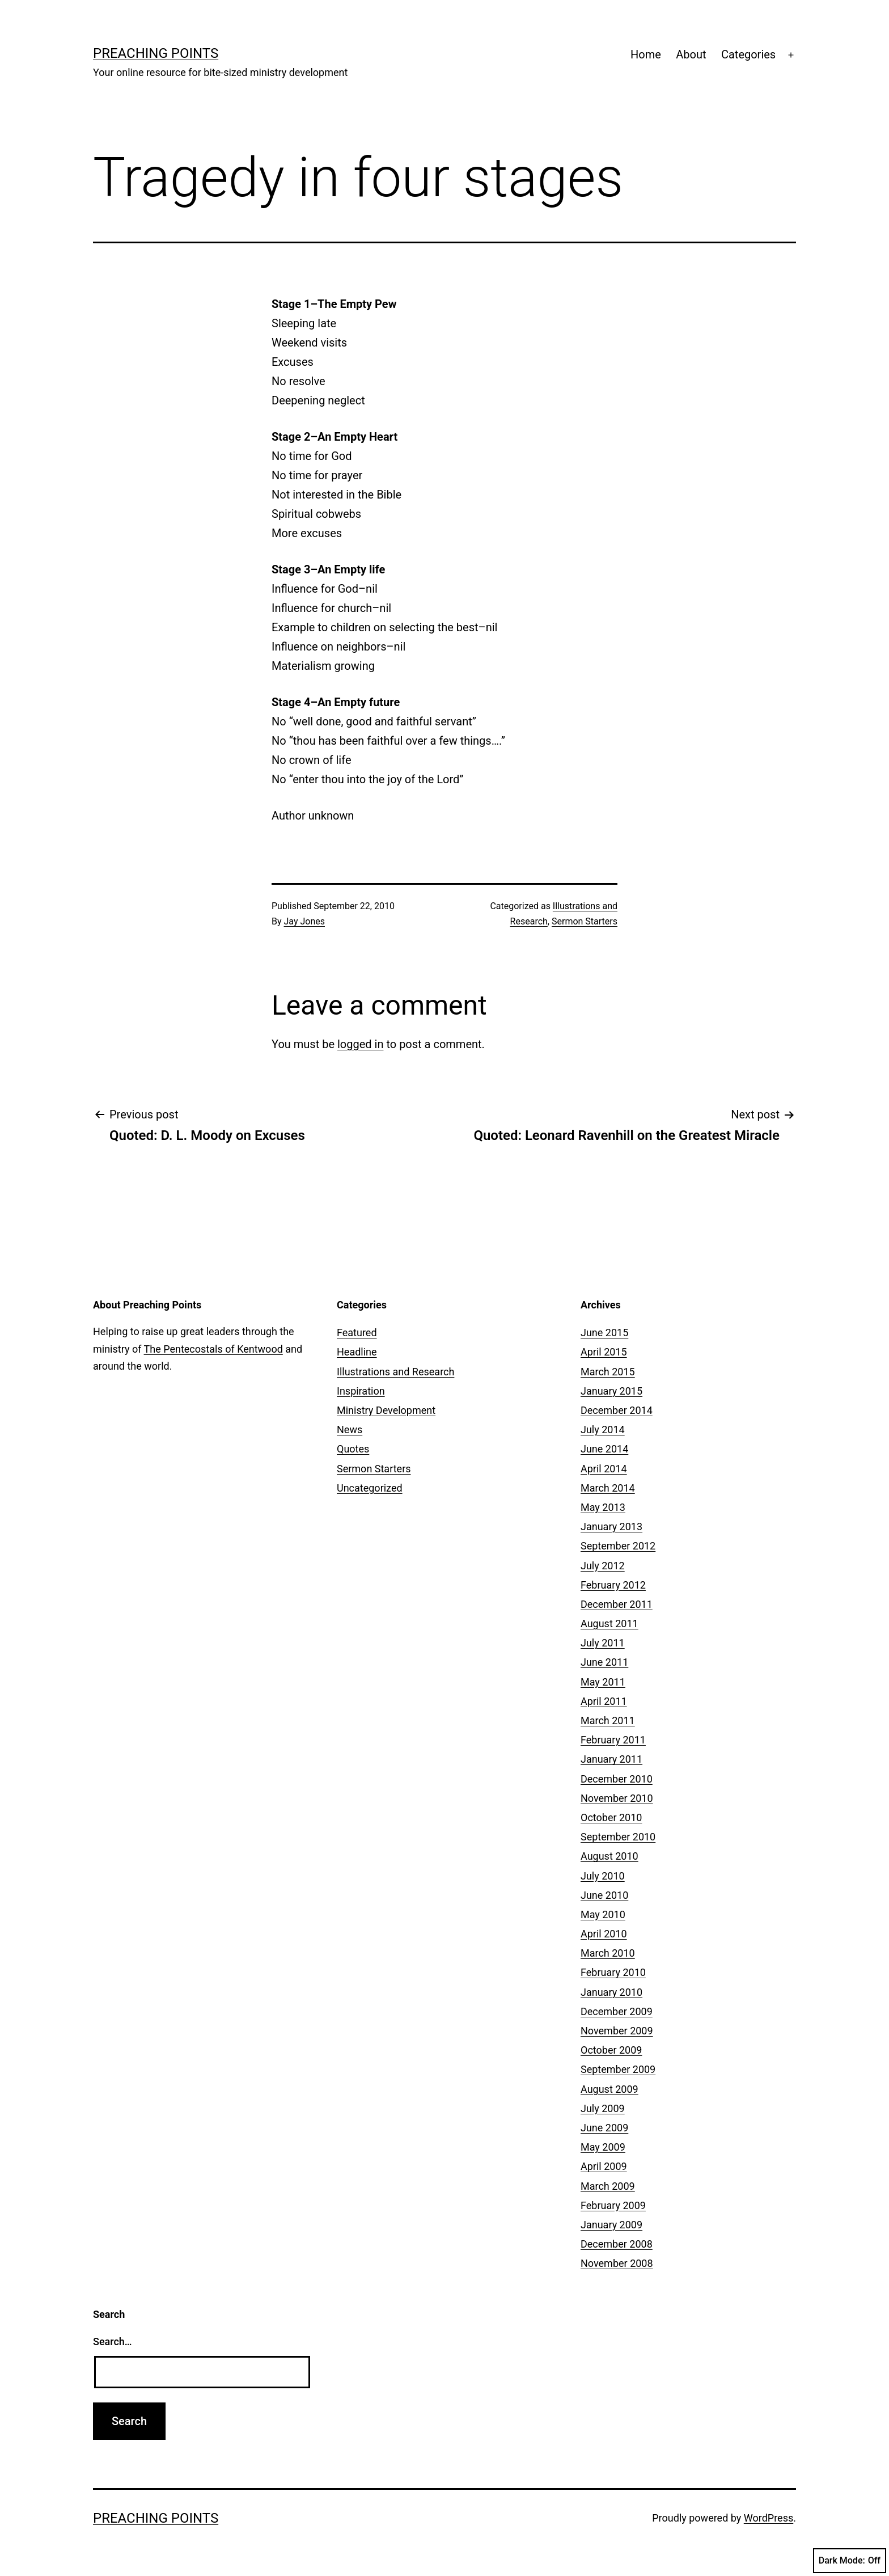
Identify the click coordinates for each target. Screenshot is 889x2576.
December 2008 (617, 2244)
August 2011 (609, 1623)
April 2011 (604, 1701)
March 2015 (608, 1372)
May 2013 (603, 1507)
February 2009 (613, 2205)
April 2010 (604, 1934)
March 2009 (608, 2186)
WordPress (768, 2518)
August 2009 (609, 2089)
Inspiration (361, 1391)
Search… (112, 2341)
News (349, 1429)
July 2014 (603, 1429)
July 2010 (603, 1876)
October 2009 (611, 2050)
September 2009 (618, 2069)
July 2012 (603, 1566)
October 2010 (611, 1817)
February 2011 (613, 1740)
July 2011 (603, 1643)
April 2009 (604, 2166)
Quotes (353, 1449)
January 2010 (611, 1992)
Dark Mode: (849, 2560)
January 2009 (611, 2225)
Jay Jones (304, 921)
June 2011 (604, 1662)
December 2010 (617, 1779)
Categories (748, 54)
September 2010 (618, 1837)
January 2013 (611, 1526)
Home (645, 54)
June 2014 (604, 1449)
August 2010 (609, 1856)
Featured (357, 1332)
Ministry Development (386, 1410)
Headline (357, 1352)
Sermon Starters (584, 921)
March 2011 (608, 1720)
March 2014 (608, 1488)
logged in (360, 1044)
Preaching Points (155, 53)
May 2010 (603, 1914)
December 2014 (617, 1410)
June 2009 (604, 2128)
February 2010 (613, 1972)
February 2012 (613, 1585)
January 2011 (611, 1759)
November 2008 (617, 2263)
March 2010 (608, 1953)
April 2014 (604, 1469)
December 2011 (617, 1604)
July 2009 (603, 2108)
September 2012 (618, 1546)
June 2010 (604, 1895)
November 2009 (617, 2031)
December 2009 (617, 2011)
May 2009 (603, 2147)
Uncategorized (370, 1488)
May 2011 (603, 1682)
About (691, 54)
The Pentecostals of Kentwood (213, 1349)
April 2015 (604, 1352)
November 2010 (617, 1798)
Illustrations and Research (395, 1372)
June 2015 (604, 1332)
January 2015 (611, 1391)
